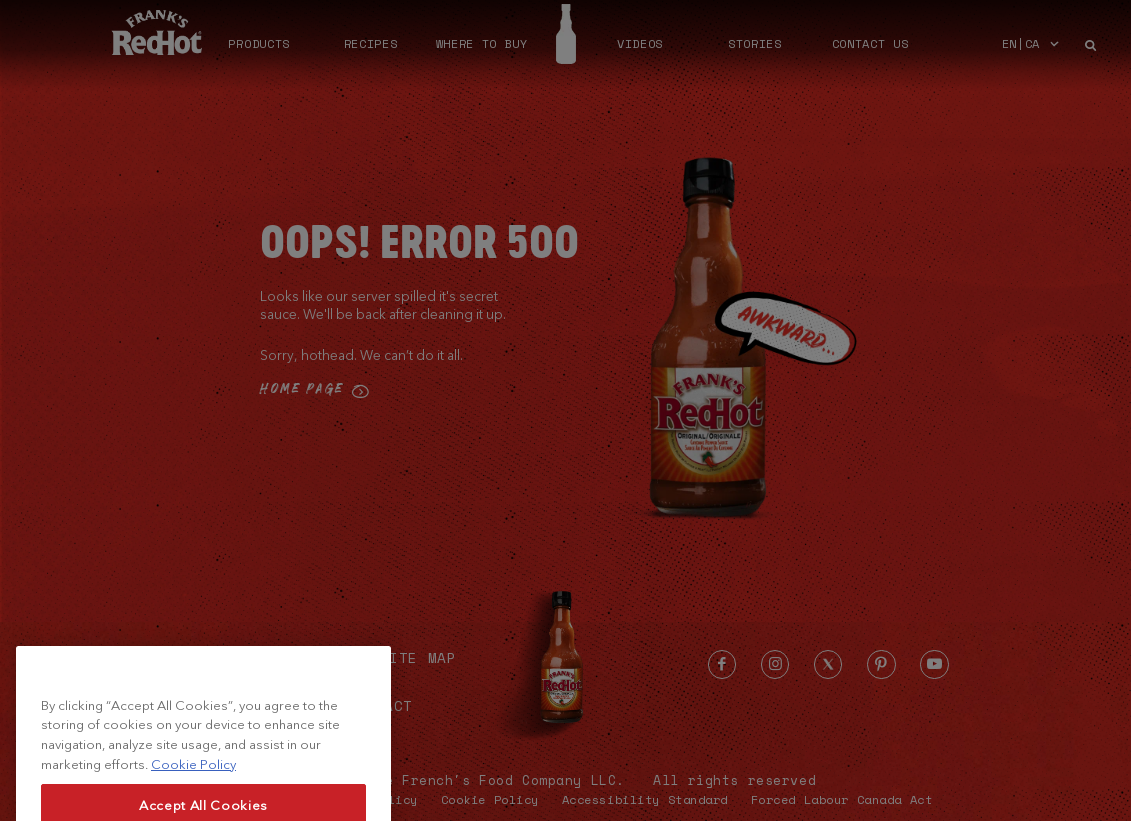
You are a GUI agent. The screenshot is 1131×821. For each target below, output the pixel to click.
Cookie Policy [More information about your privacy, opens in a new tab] (193, 782)
